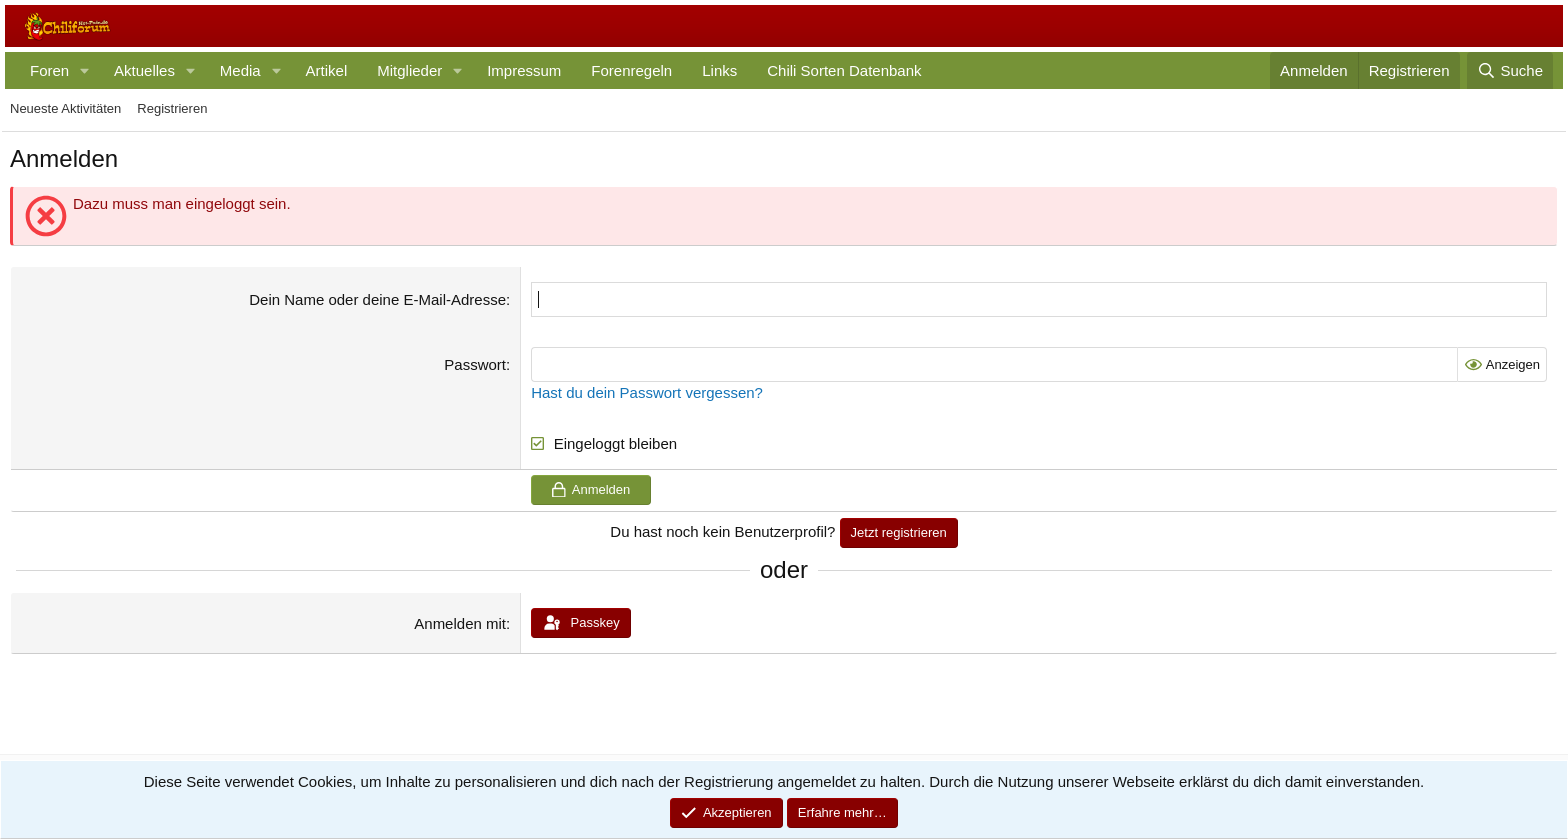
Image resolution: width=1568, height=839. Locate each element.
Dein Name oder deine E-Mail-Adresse (377, 299)
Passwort (475, 364)
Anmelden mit (460, 623)
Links (719, 70)
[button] (85, 70)
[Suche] (1510, 70)
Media (240, 70)
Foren (49, 70)
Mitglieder (409, 70)
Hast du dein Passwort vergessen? (647, 392)
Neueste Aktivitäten (65, 108)
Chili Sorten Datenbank (844, 70)
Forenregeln (631, 70)
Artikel (327, 70)
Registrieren (172, 108)
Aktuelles (144, 70)
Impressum (524, 70)
